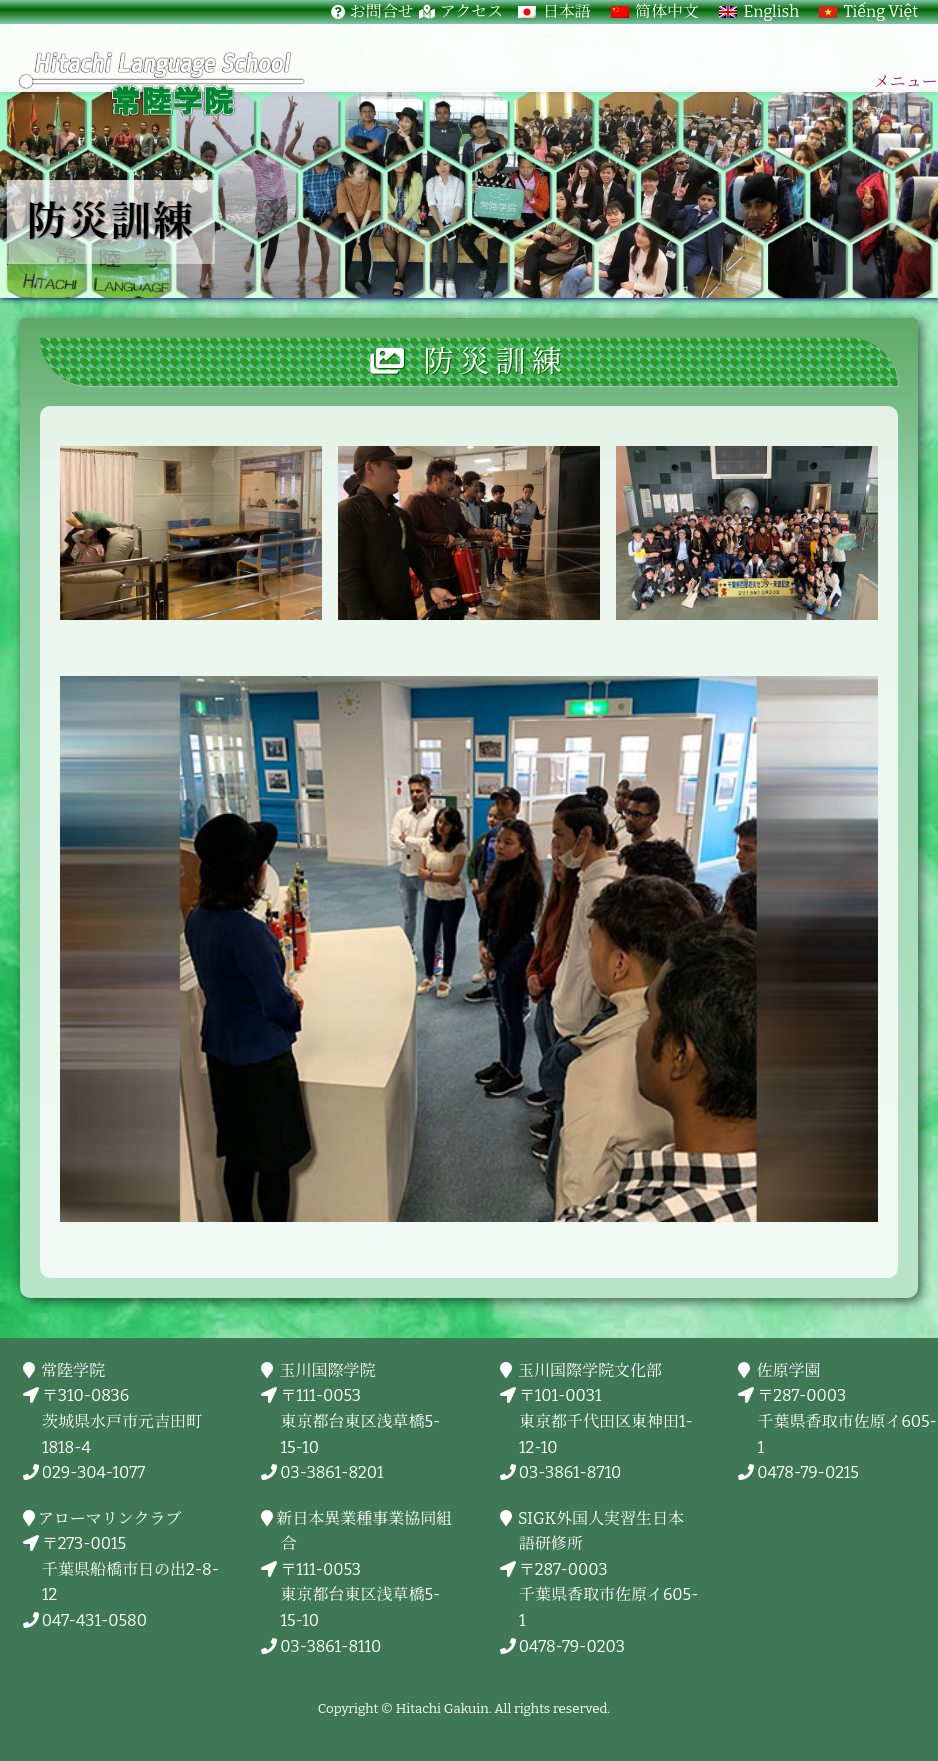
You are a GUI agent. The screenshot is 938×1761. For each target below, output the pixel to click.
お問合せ (382, 11)
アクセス (472, 11)
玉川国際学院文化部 (590, 1370)
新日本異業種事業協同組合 (366, 1531)
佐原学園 (788, 1370)
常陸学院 (73, 1370)
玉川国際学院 (327, 1370)
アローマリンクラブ (112, 1518)
